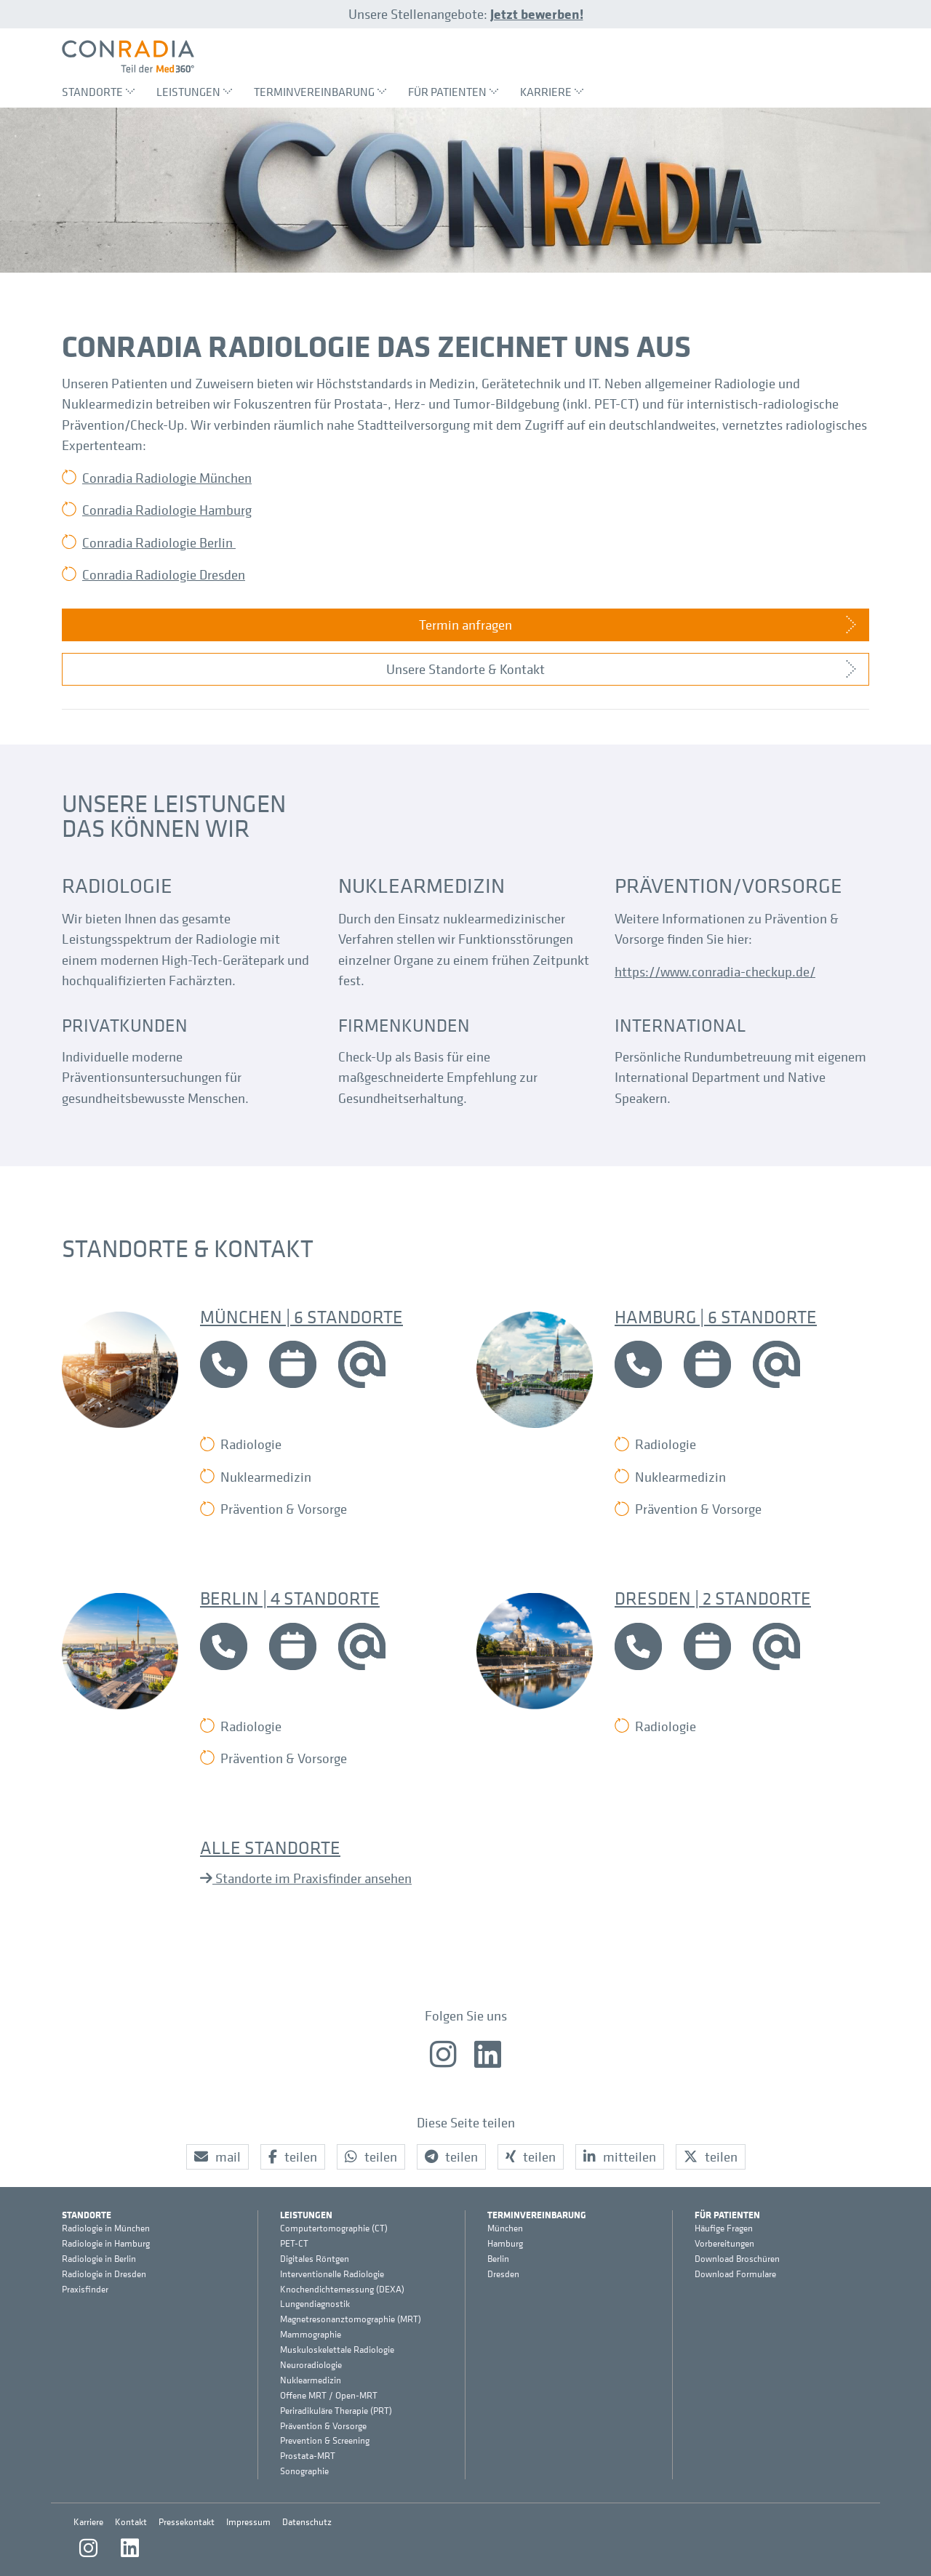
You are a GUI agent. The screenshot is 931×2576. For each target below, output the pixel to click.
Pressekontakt (187, 2522)
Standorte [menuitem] (98, 92)
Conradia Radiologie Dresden (163, 574)
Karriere (88, 2522)
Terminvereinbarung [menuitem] (320, 92)
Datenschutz (307, 2522)
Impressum (248, 2522)
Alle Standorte (270, 1847)
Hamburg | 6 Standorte (716, 1316)
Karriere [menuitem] (551, 92)
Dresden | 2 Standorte (713, 1598)
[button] (217, 2157)
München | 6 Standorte (301, 1316)
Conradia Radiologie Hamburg (167, 509)
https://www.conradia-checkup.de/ (715, 971)
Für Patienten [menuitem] (453, 92)
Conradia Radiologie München (167, 477)
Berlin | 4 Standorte (290, 1598)
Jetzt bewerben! (536, 13)
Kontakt (131, 2522)
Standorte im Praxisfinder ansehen (312, 1878)
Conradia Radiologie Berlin (159, 542)
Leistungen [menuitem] (194, 92)
